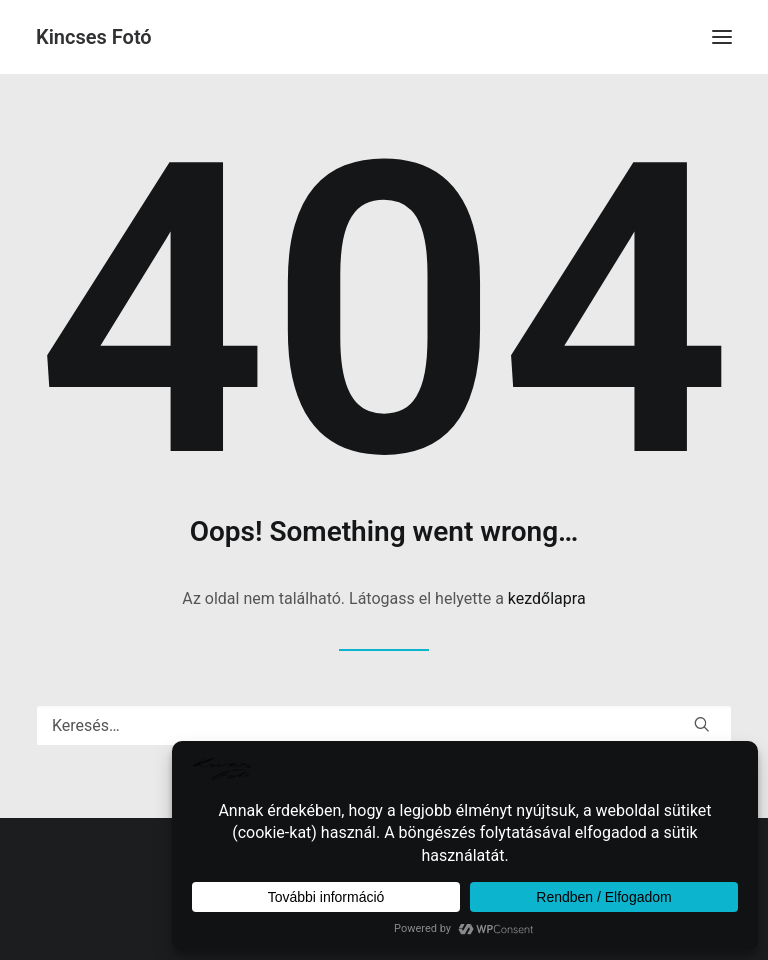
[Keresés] (384, 725)
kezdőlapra (547, 598)
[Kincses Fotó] (94, 37)
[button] (722, 37)
